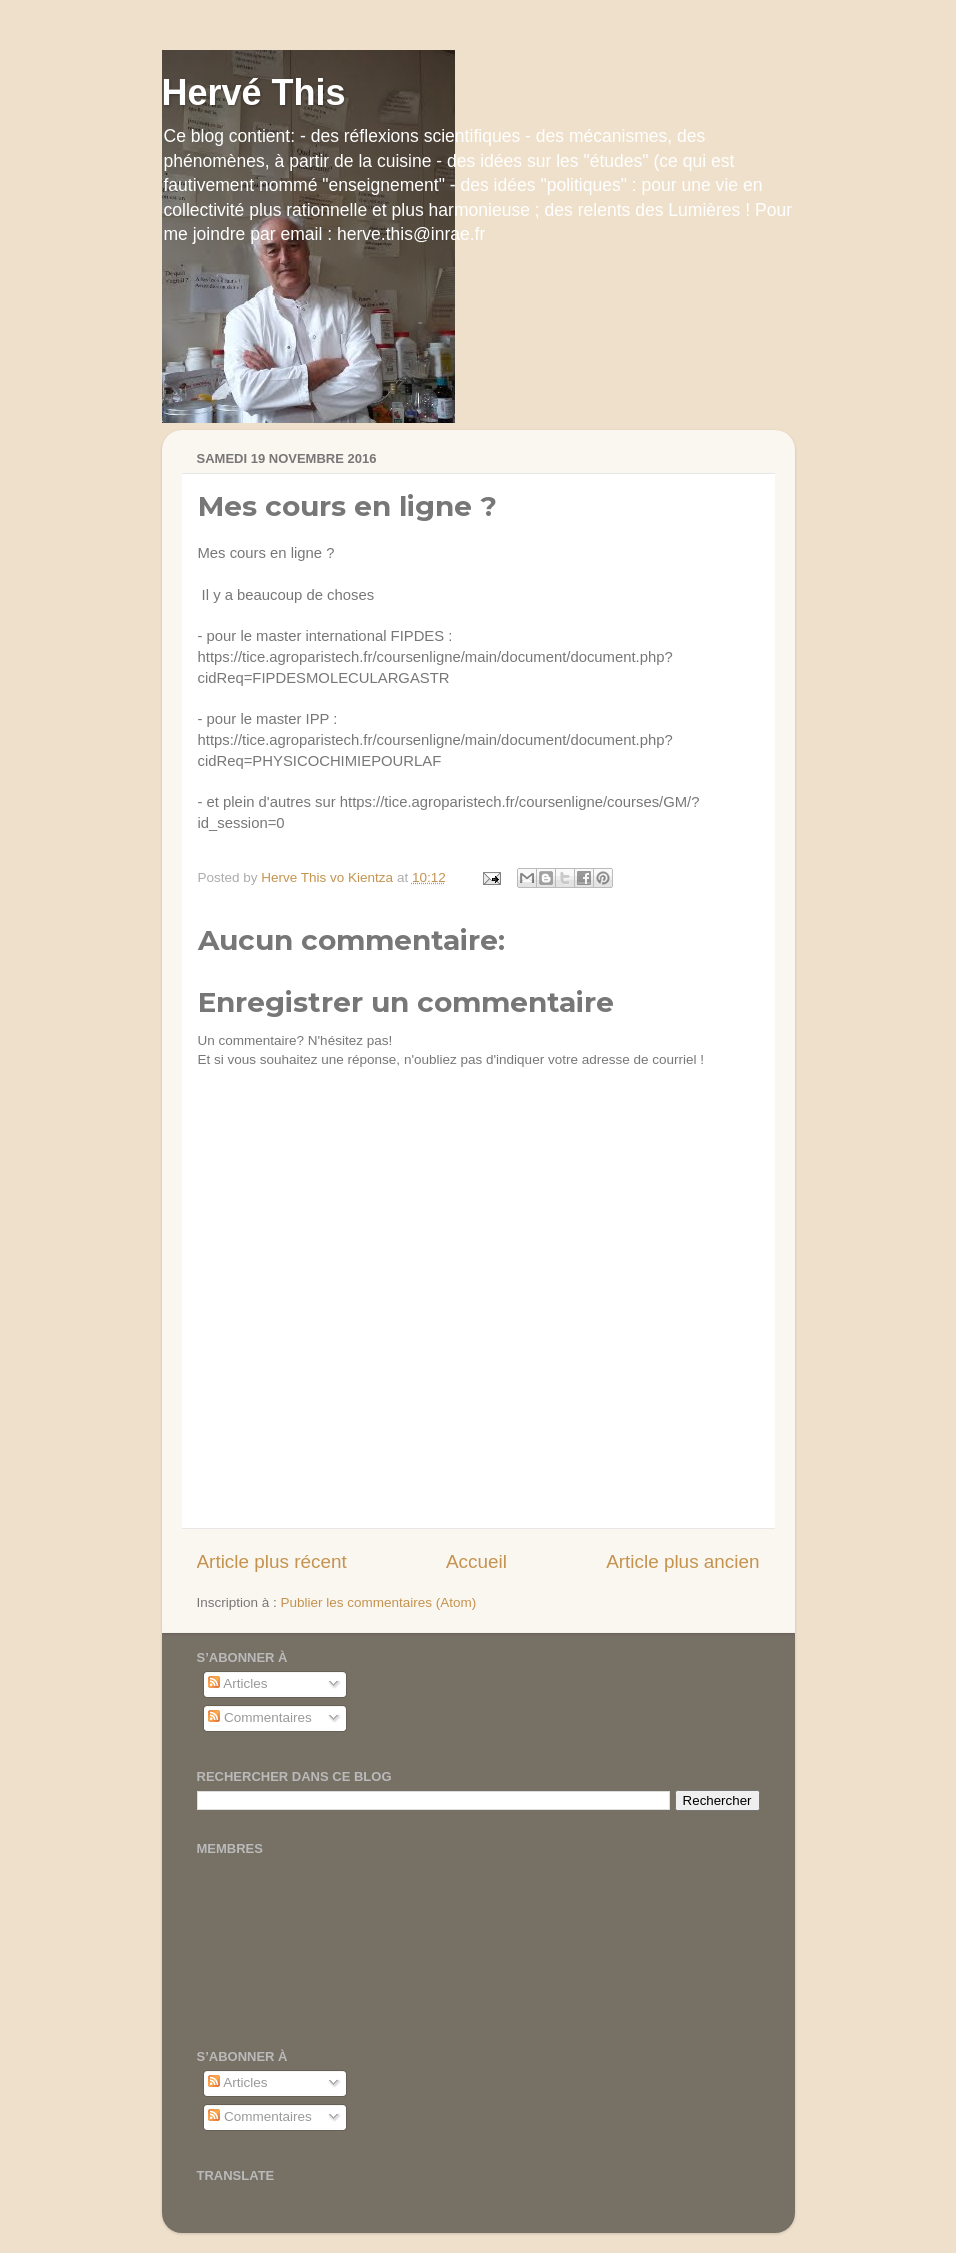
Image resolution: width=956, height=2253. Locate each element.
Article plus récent (272, 1561)
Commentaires (260, 1717)
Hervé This (254, 92)
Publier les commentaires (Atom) (379, 1602)
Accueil (476, 1561)
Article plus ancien (682, 1561)
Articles (237, 1683)
